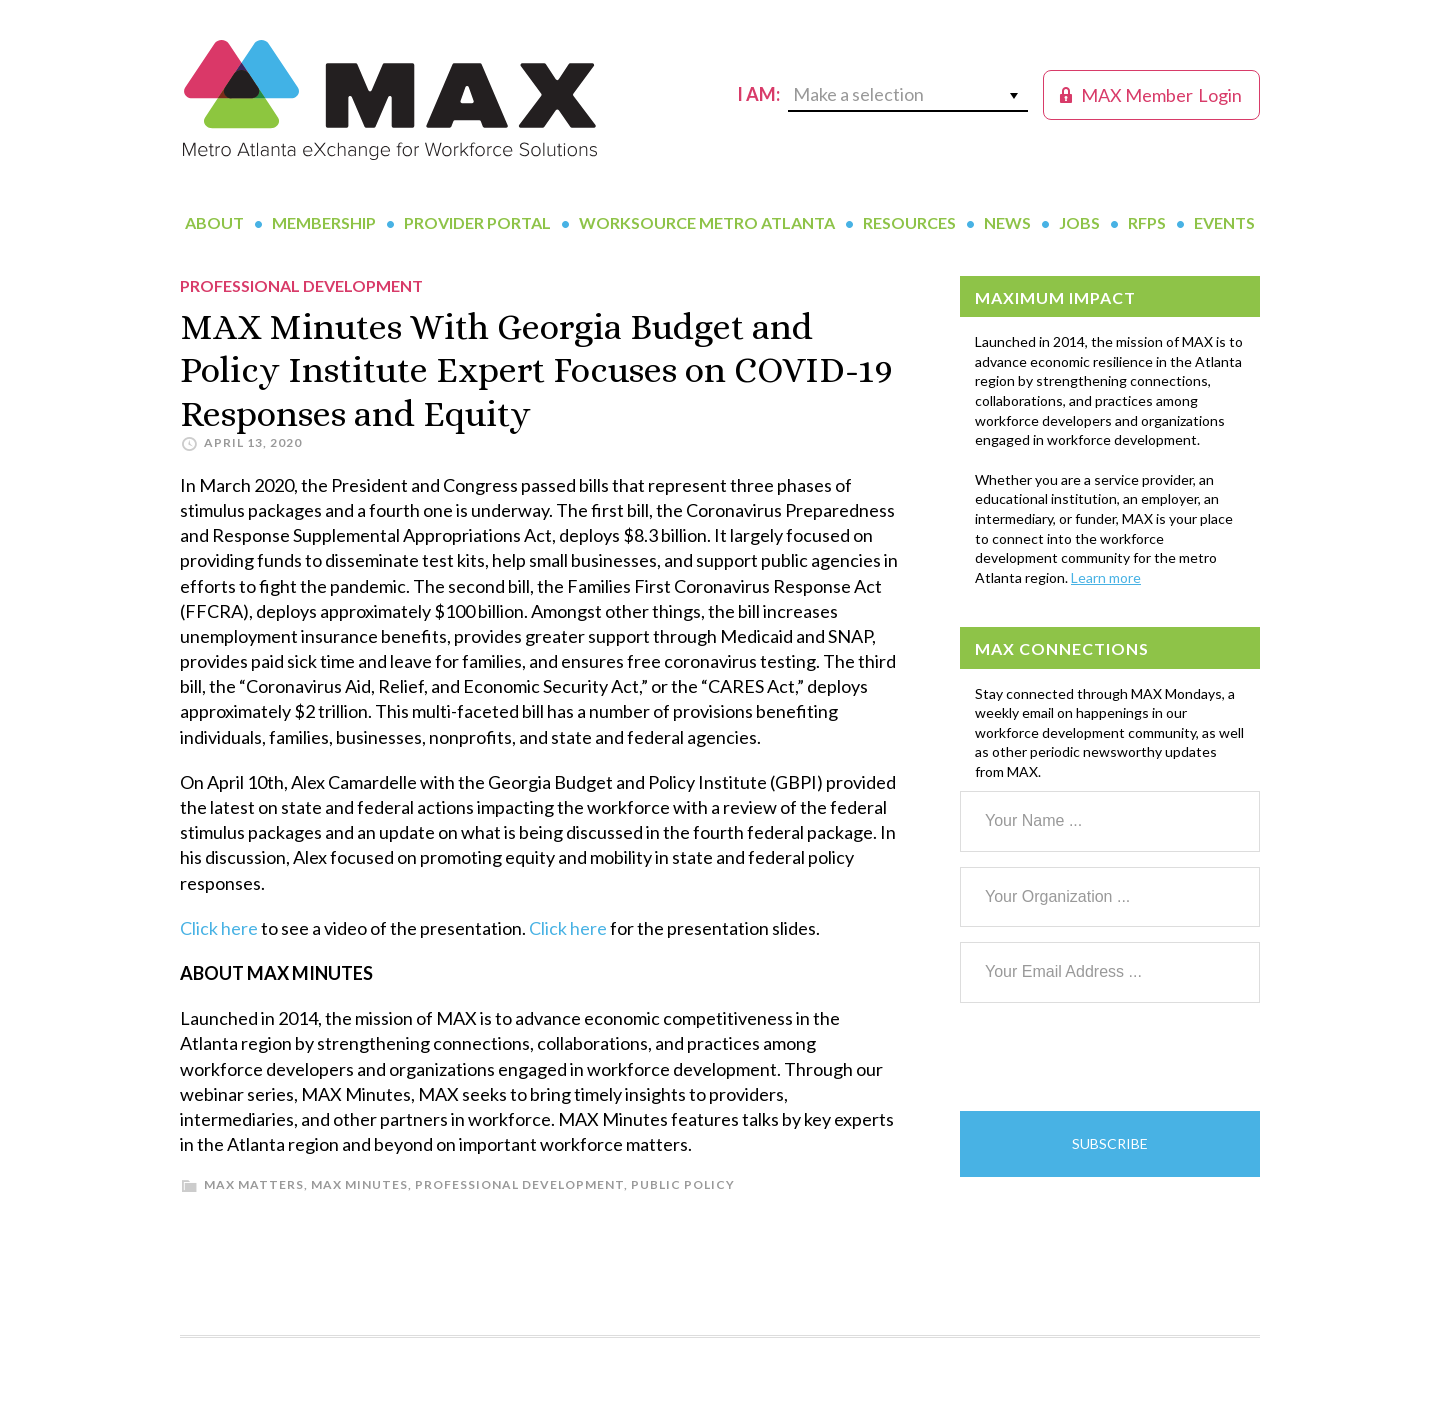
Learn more (1106, 577)
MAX (390, 100)
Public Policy (683, 1184)
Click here (219, 928)
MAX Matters (254, 1184)
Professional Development (519, 1184)
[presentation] (1112, 1057)
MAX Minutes (359, 1184)
